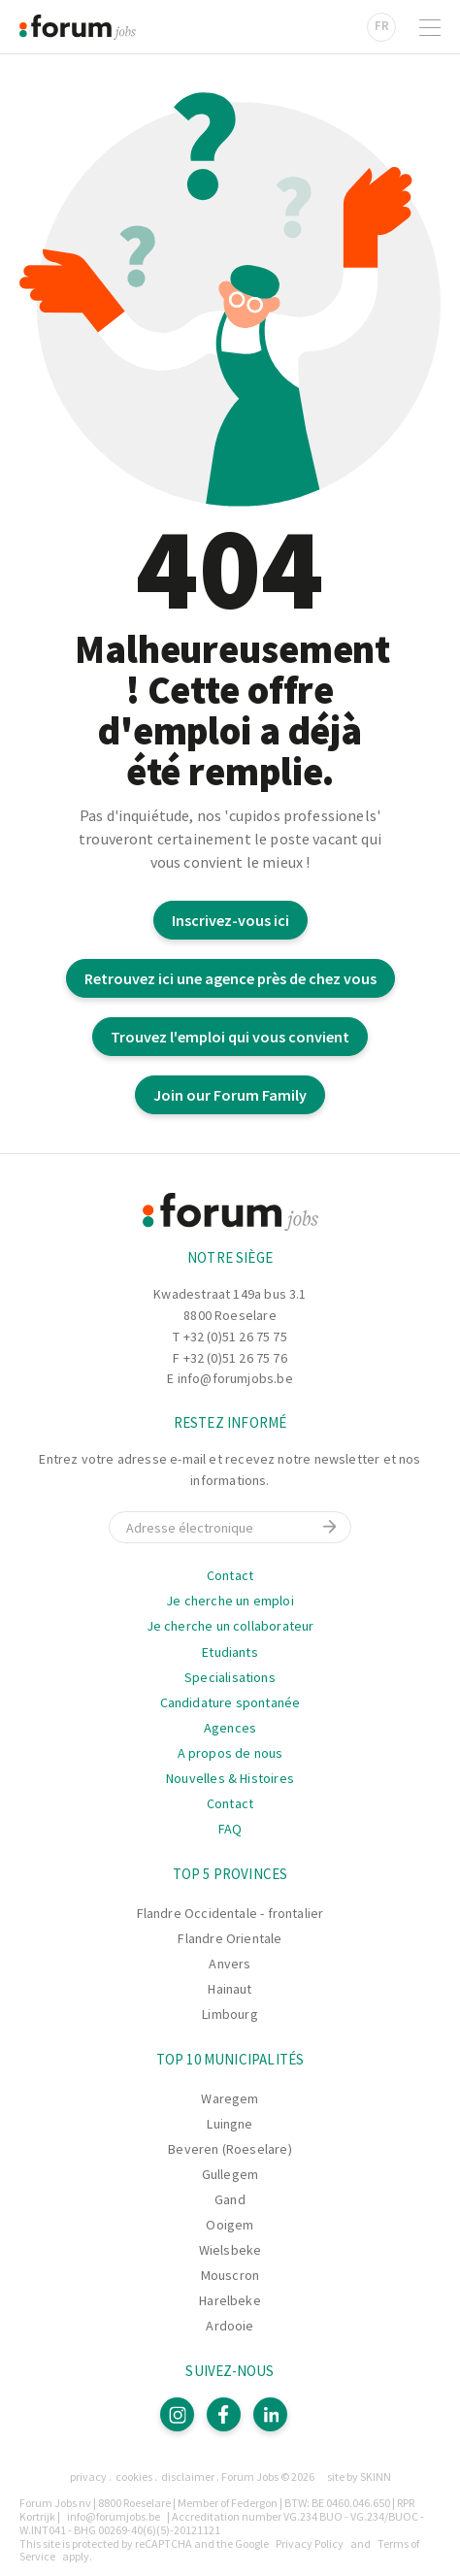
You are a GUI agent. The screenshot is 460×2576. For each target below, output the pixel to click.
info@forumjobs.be (235, 1378)
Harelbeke (230, 2300)
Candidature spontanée (230, 1702)
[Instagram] (177, 2414)
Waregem (229, 2098)
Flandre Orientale (229, 1938)
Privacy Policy (310, 2543)
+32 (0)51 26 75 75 (235, 1336)
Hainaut (229, 1989)
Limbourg (229, 2014)
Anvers (229, 1963)
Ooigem (229, 2224)
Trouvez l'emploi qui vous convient (230, 1036)
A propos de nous (230, 1753)
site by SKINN (359, 2476)
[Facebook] (224, 2414)
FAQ (230, 1828)
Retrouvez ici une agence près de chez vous (230, 978)
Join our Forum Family (230, 1095)
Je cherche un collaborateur (230, 1626)
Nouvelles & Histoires (230, 1778)
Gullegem (230, 2174)
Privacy (88, 2476)
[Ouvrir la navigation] (430, 27)
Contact (230, 1575)
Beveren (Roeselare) (229, 2149)
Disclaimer (187, 2476)
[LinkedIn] (270, 2414)
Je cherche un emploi (230, 1600)
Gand (230, 2199)
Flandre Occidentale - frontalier (230, 1913)
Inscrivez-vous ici (230, 920)
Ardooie (229, 2325)
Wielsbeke (230, 2250)
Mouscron (230, 2275)
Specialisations (230, 1677)
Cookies (133, 2476)
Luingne (229, 2123)
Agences (230, 1727)
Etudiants (230, 1652)
